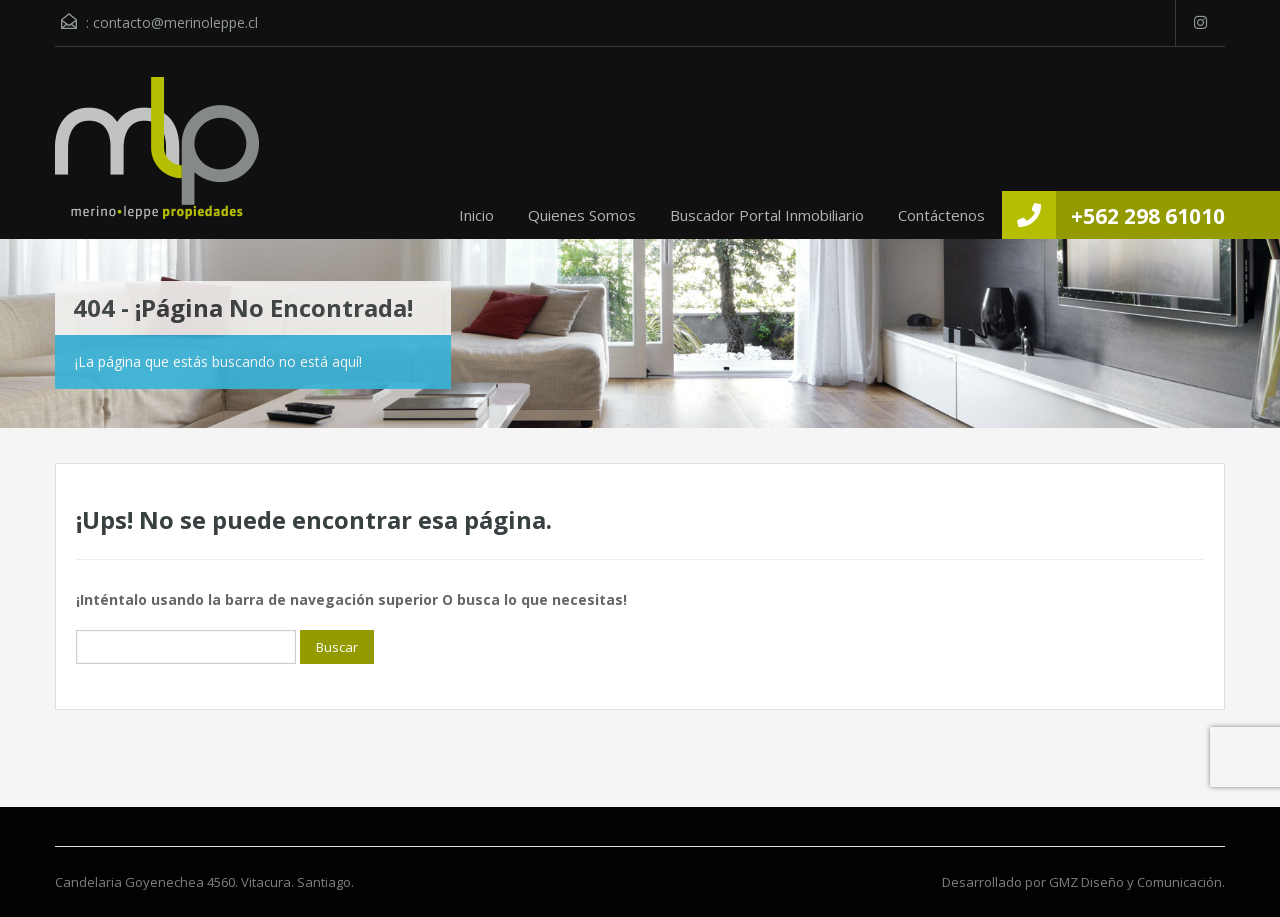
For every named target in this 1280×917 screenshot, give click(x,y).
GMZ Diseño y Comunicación (1135, 882)
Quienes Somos (582, 215)
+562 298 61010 (1148, 216)
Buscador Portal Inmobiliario (767, 215)
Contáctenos (941, 215)
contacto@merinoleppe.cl (175, 22)
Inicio (476, 215)
